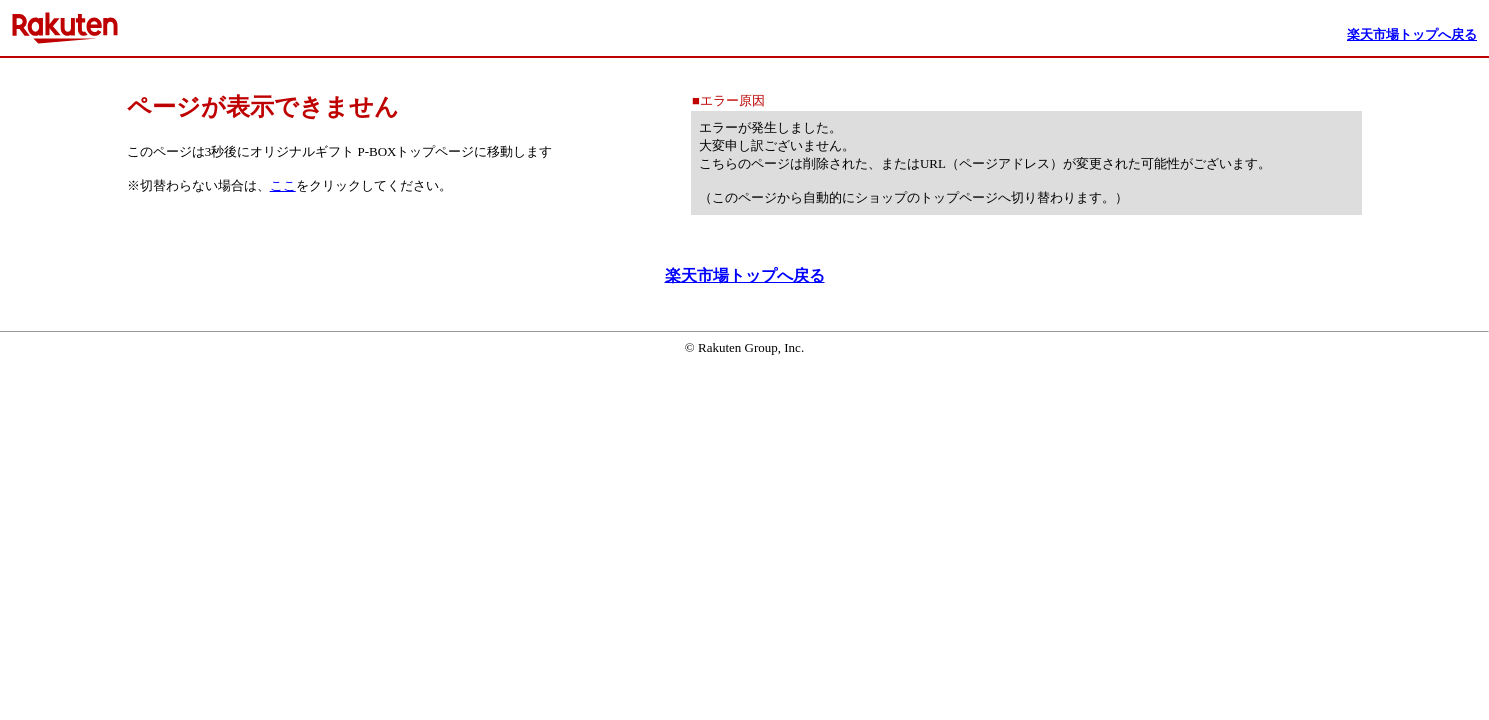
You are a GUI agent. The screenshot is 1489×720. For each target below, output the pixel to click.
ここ (283, 185)
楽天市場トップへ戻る (745, 275)
